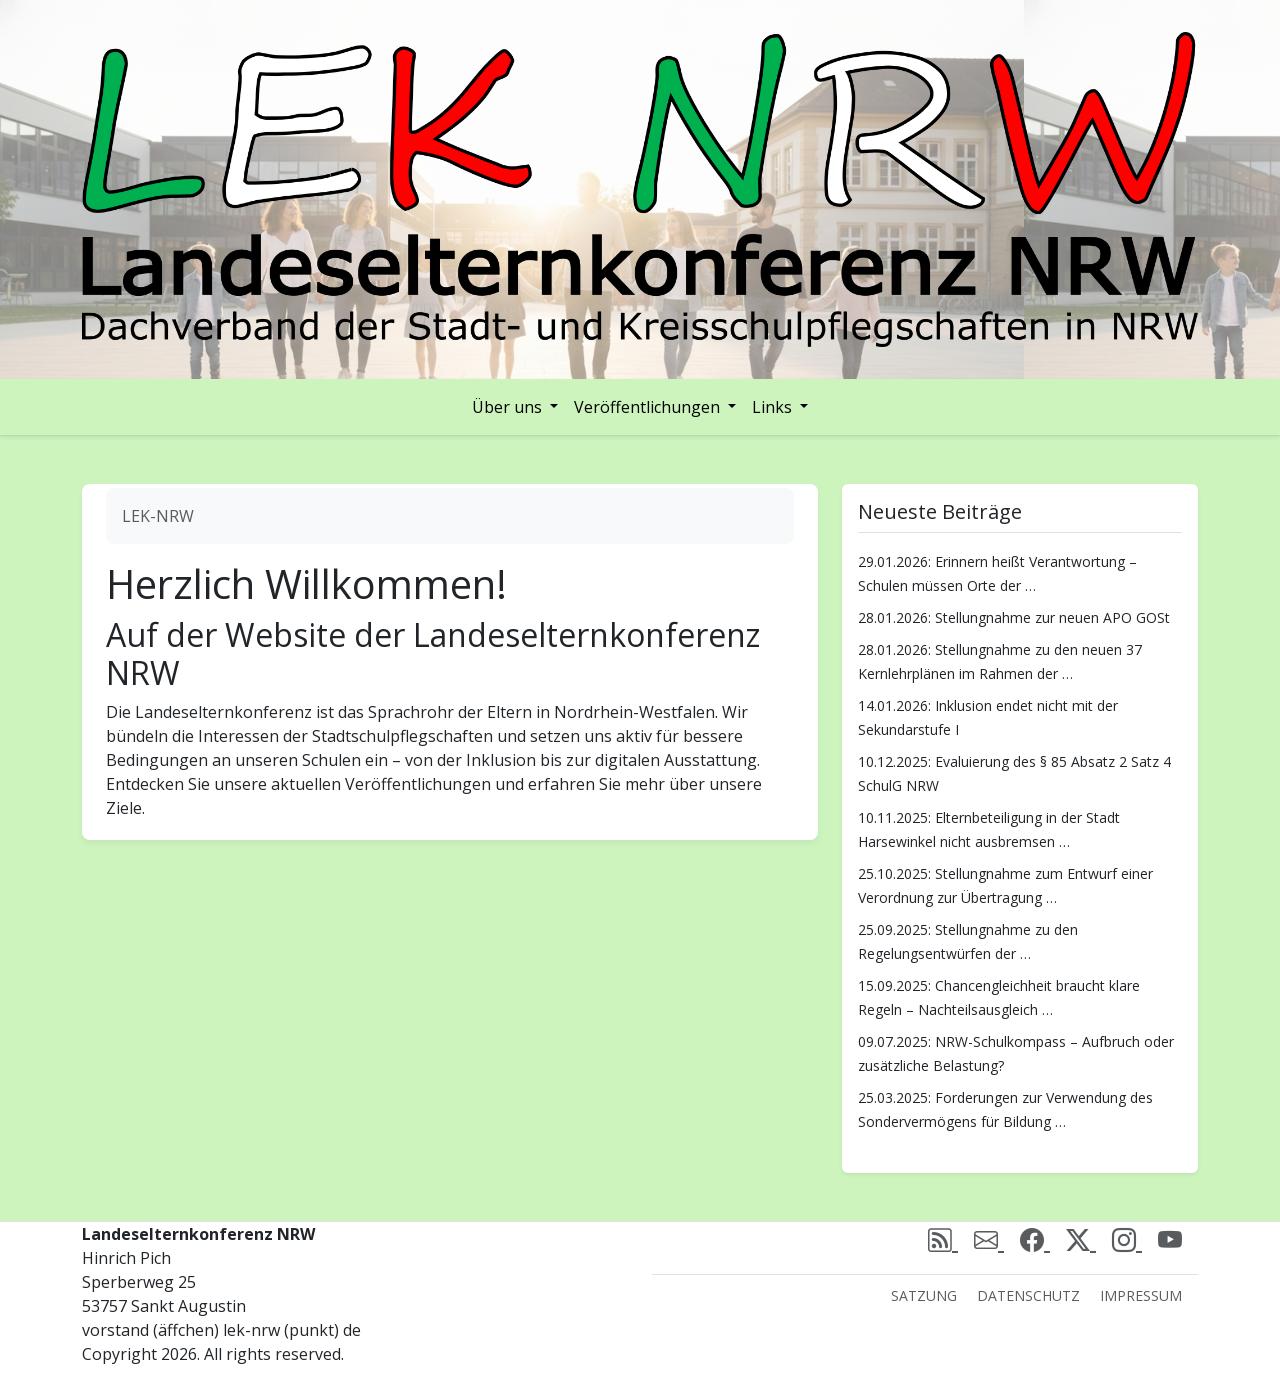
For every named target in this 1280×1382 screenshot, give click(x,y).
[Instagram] (1127, 1239)
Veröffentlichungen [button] (649, 407)
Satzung (924, 1295)
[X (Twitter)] (1081, 1239)
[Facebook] (1035, 1239)
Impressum (1141, 1295)
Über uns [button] (509, 407)
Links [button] (774, 407)
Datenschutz (1028, 1295)
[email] (989, 1239)
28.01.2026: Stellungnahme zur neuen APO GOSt (1014, 617)
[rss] (943, 1239)
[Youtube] (1170, 1239)
